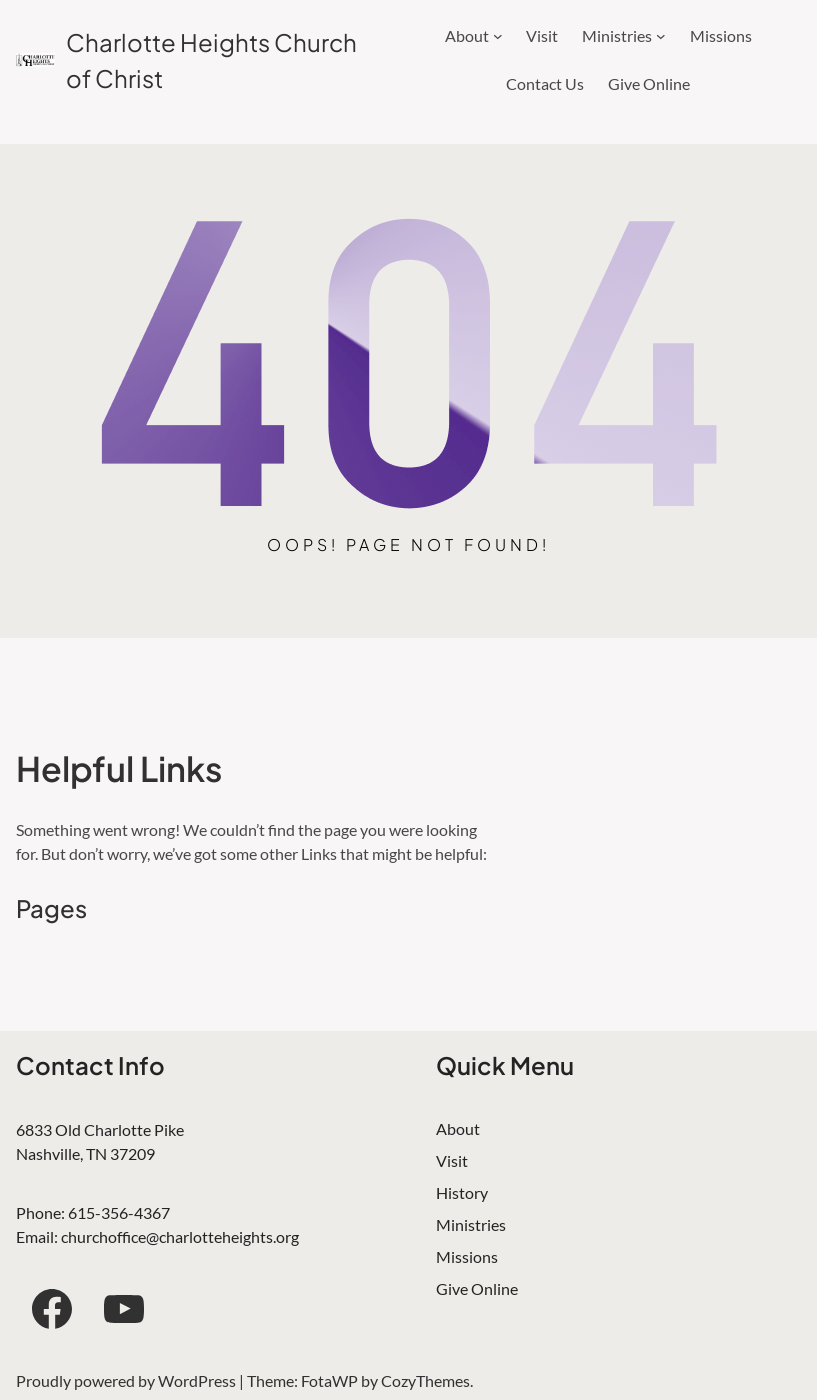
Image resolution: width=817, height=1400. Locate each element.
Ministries (471, 1224)
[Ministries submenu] (661, 36)
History (462, 1192)
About (458, 1128)
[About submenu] (498, 36)
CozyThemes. (427, 1380)
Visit (452, 1160)
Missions (467, 1256)
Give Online (477, 1288)
